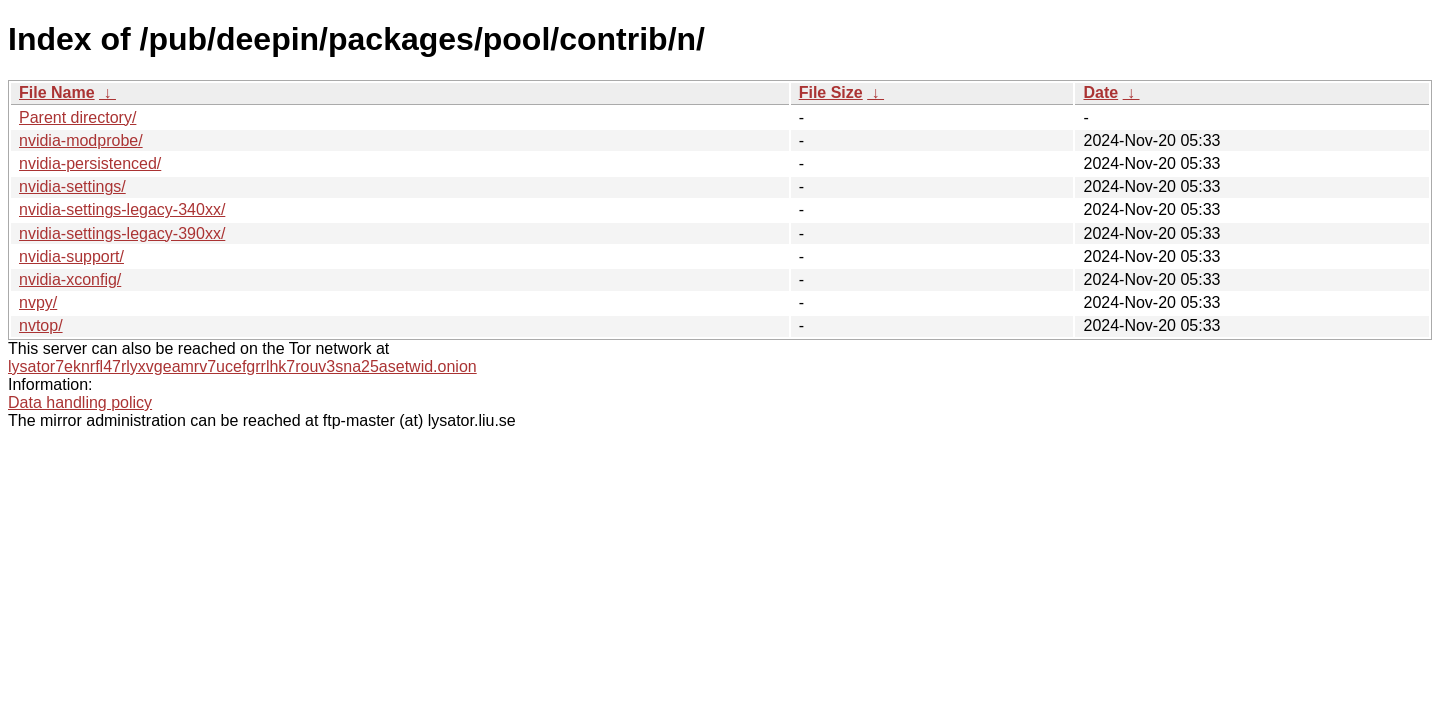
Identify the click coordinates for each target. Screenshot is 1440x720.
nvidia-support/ (71, 256)
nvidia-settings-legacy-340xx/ (122, 209)
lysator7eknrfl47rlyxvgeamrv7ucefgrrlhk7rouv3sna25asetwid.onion (242, 366)
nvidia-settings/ (72, 186)
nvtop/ (41, 325)
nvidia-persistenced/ (90, 163)
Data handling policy (80, 402)
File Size (831, 92)
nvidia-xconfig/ (70, 279)
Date (1100, 92)
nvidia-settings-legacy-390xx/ (122, 233)
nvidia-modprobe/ (81, 140)
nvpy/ (38, 302)
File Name (57, 92)
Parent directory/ (77, 117)
